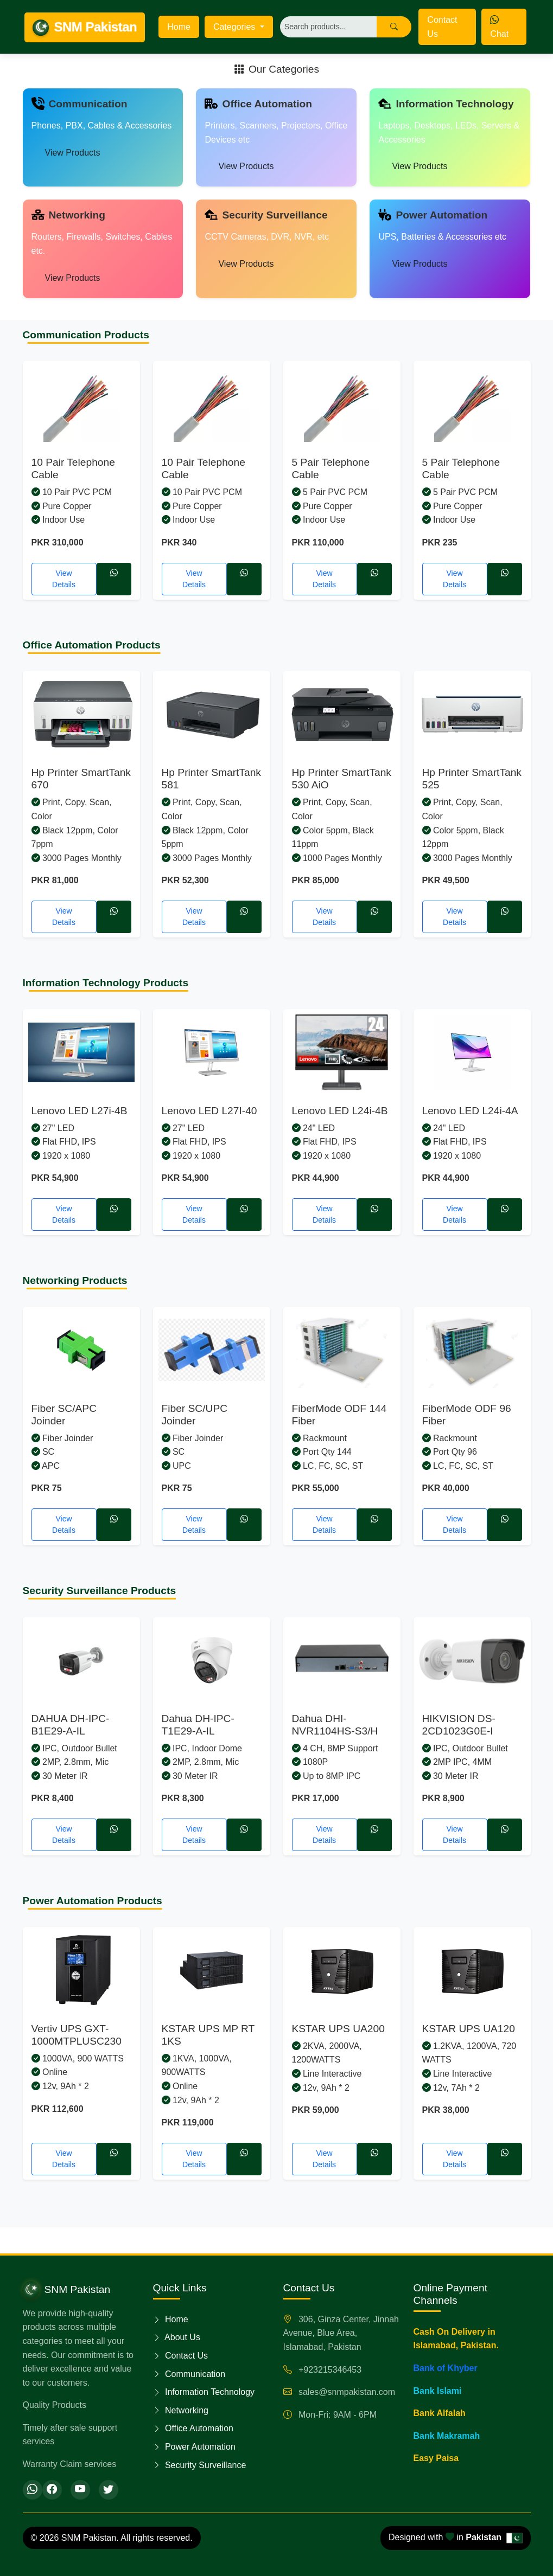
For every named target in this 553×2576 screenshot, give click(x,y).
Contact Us (442, 26)
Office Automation (193, 2428)
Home (178, 26)
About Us (176, 2337)
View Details (63, 579)
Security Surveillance (199, 2465)
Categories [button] (235, 26)
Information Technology (204, 2392)
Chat (499, 26)
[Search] (329, 26)
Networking (180, 2410)
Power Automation (194, 2446)
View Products (72, 152)
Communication (189, 2374)
